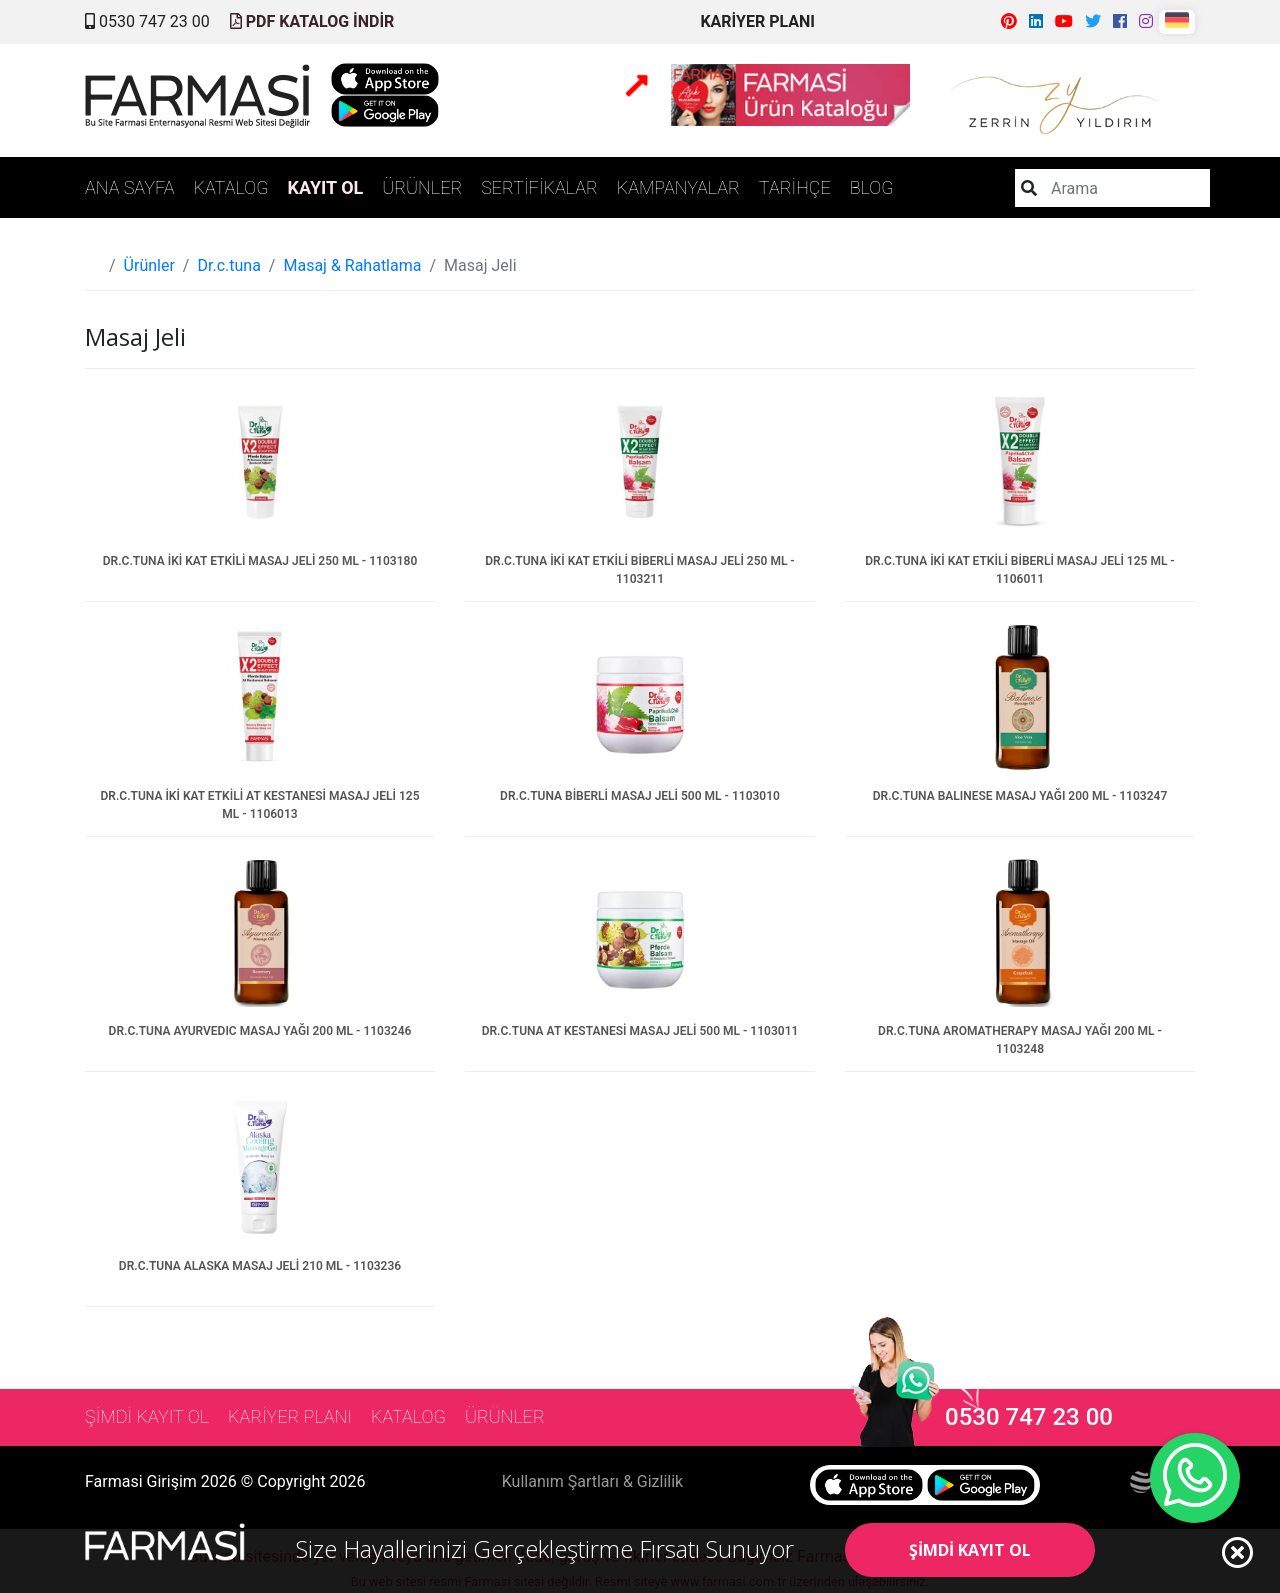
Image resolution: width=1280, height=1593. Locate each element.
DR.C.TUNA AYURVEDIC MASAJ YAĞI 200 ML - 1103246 (260, 1031)
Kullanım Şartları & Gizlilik (592, 1481)
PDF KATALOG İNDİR (312, 21)
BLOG (872, 187)
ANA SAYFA (130, 187)
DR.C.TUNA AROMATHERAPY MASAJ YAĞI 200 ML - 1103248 (1020, 1040)
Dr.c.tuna (228, 265)
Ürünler (149, 265)
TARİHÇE (795, 187)
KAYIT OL (326, 187)
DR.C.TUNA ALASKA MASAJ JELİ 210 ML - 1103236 (260, 1266)
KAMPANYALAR (678, 187)
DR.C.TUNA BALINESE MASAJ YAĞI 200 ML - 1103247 (1020, 796)
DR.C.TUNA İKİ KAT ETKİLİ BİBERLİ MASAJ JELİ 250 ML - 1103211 (640, 570)
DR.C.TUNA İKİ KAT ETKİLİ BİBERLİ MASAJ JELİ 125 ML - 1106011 (1020, 570)
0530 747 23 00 (147, 21)
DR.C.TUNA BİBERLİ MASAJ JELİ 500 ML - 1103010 (640, 796)
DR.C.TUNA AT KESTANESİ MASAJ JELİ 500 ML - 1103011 (640, 1031)
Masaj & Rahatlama (352, 265)
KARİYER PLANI (757, 21)
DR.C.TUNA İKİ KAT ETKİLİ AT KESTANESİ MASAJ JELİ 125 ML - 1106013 (259, 805)
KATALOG (231, 187)
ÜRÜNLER (422, 187)
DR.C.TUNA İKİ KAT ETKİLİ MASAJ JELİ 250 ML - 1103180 (260, 561)
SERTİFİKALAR (539, 187)
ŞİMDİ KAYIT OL (970, 1550)
